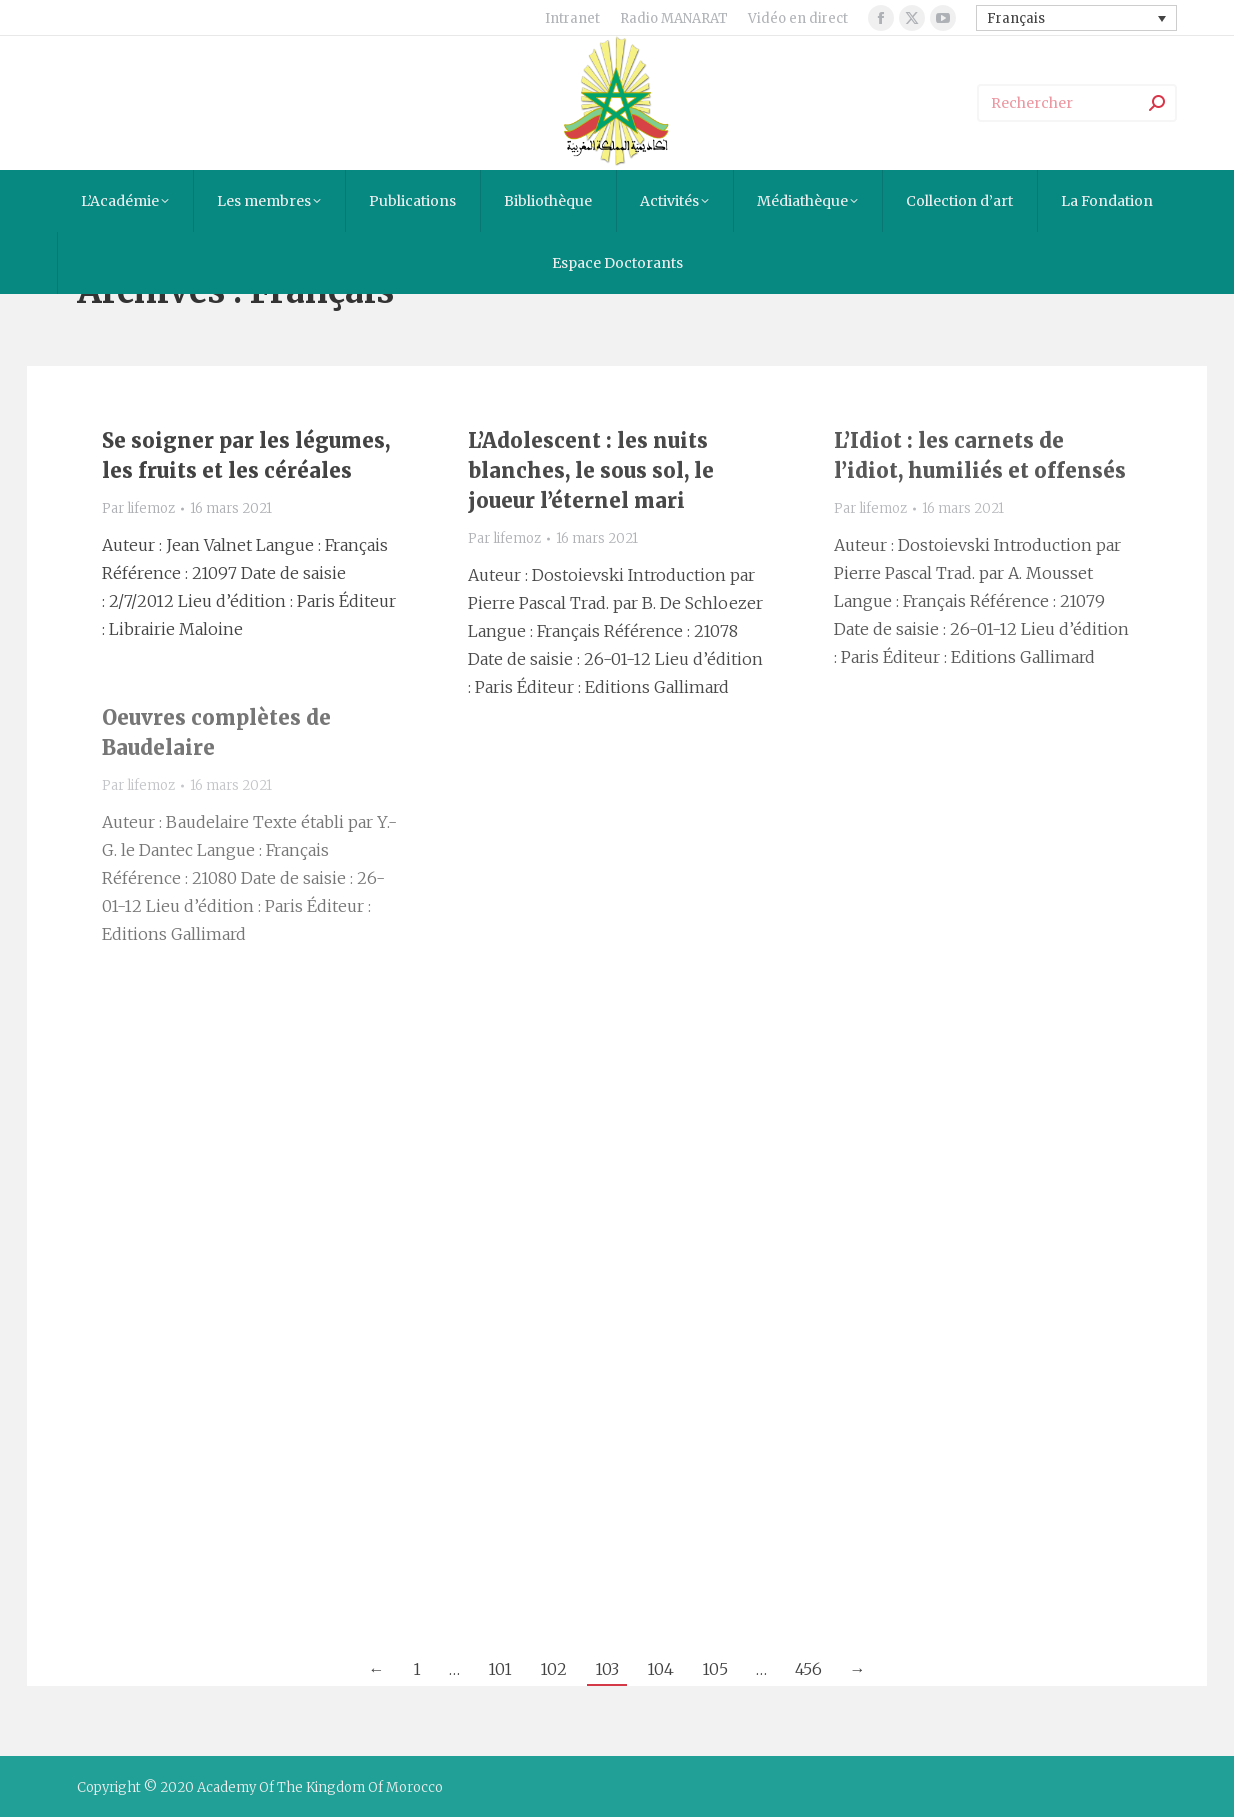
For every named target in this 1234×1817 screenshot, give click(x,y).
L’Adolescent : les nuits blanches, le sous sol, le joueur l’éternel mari (591, 470)
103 (607, 1669)
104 (660, 1669)
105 (715, 1669)
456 (808, 1669)
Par (138, 508)
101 (500, 1669)
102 (553, 1669)
